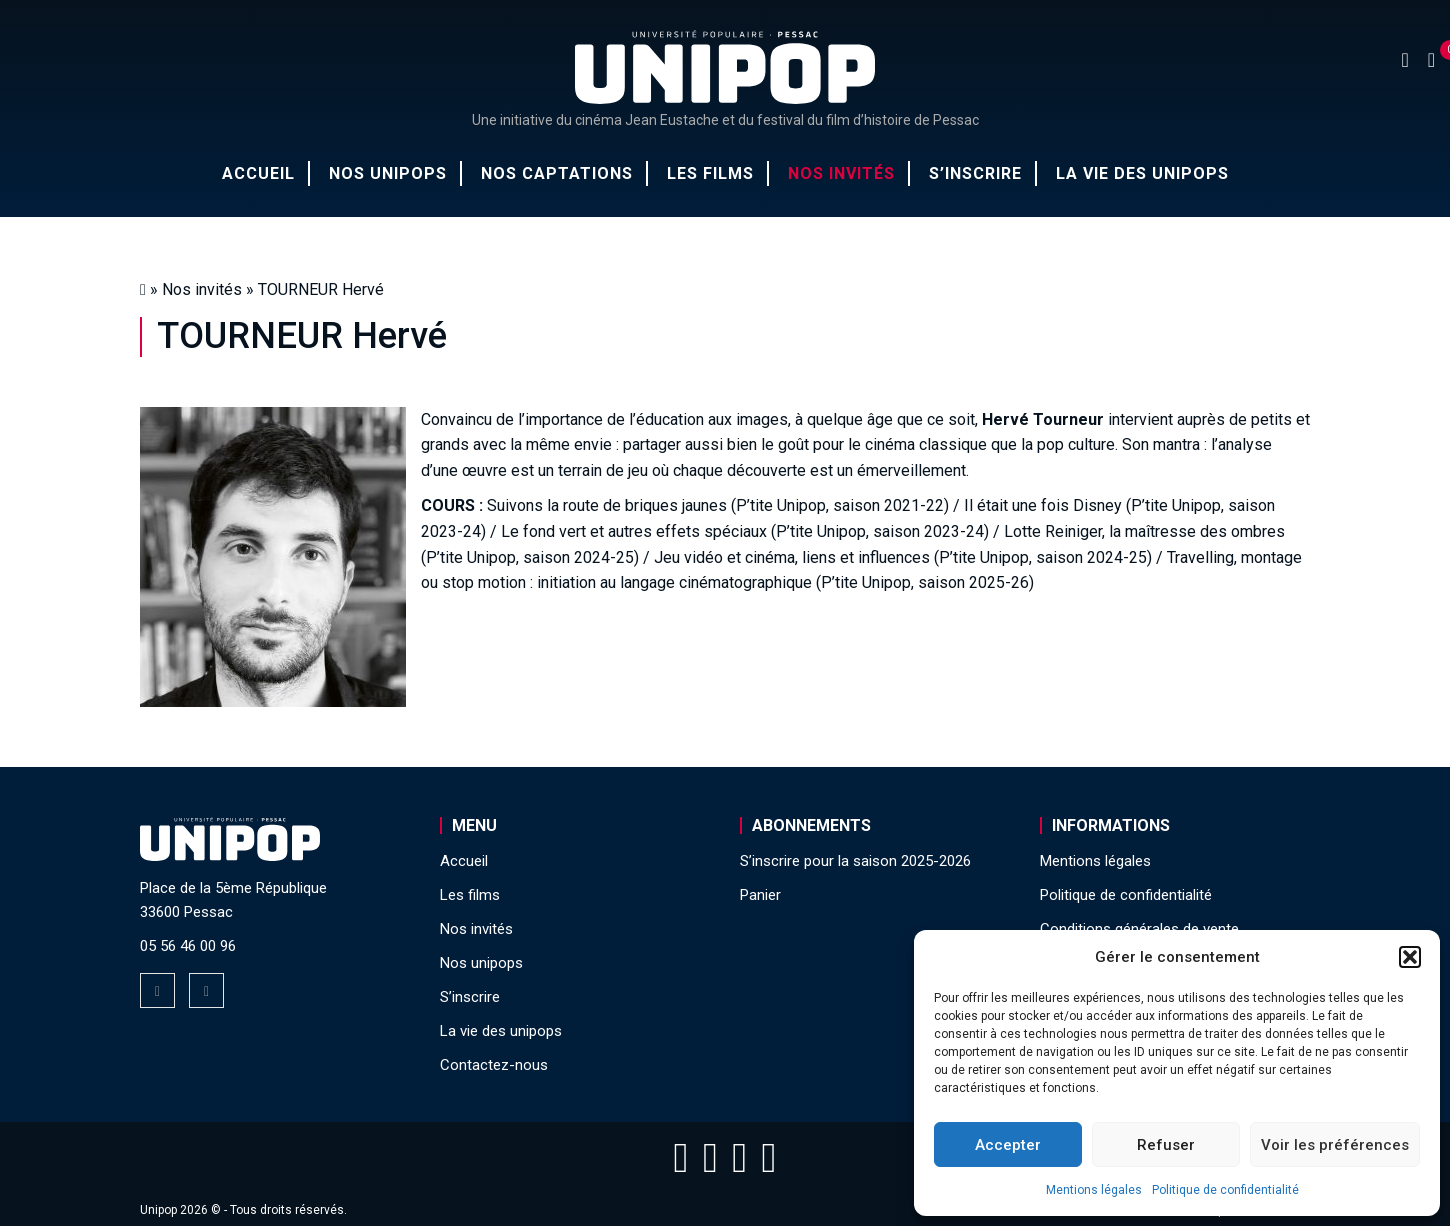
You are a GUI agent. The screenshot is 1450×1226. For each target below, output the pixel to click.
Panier (760, 895)
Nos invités (841, 173)
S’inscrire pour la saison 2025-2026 (855, 861)
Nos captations (557, 173)
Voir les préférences (1335, 1145)
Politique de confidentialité (1225, 1190)
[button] (1410, 957)
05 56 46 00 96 (188, 946)
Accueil (258, 173)
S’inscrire (975, 173)
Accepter (1008, 1145)
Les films (710, 173)
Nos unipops (388, 173)
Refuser (1166, 1145)
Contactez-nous (494, 1065)
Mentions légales (1094, 1190)
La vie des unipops (1142, 173)
